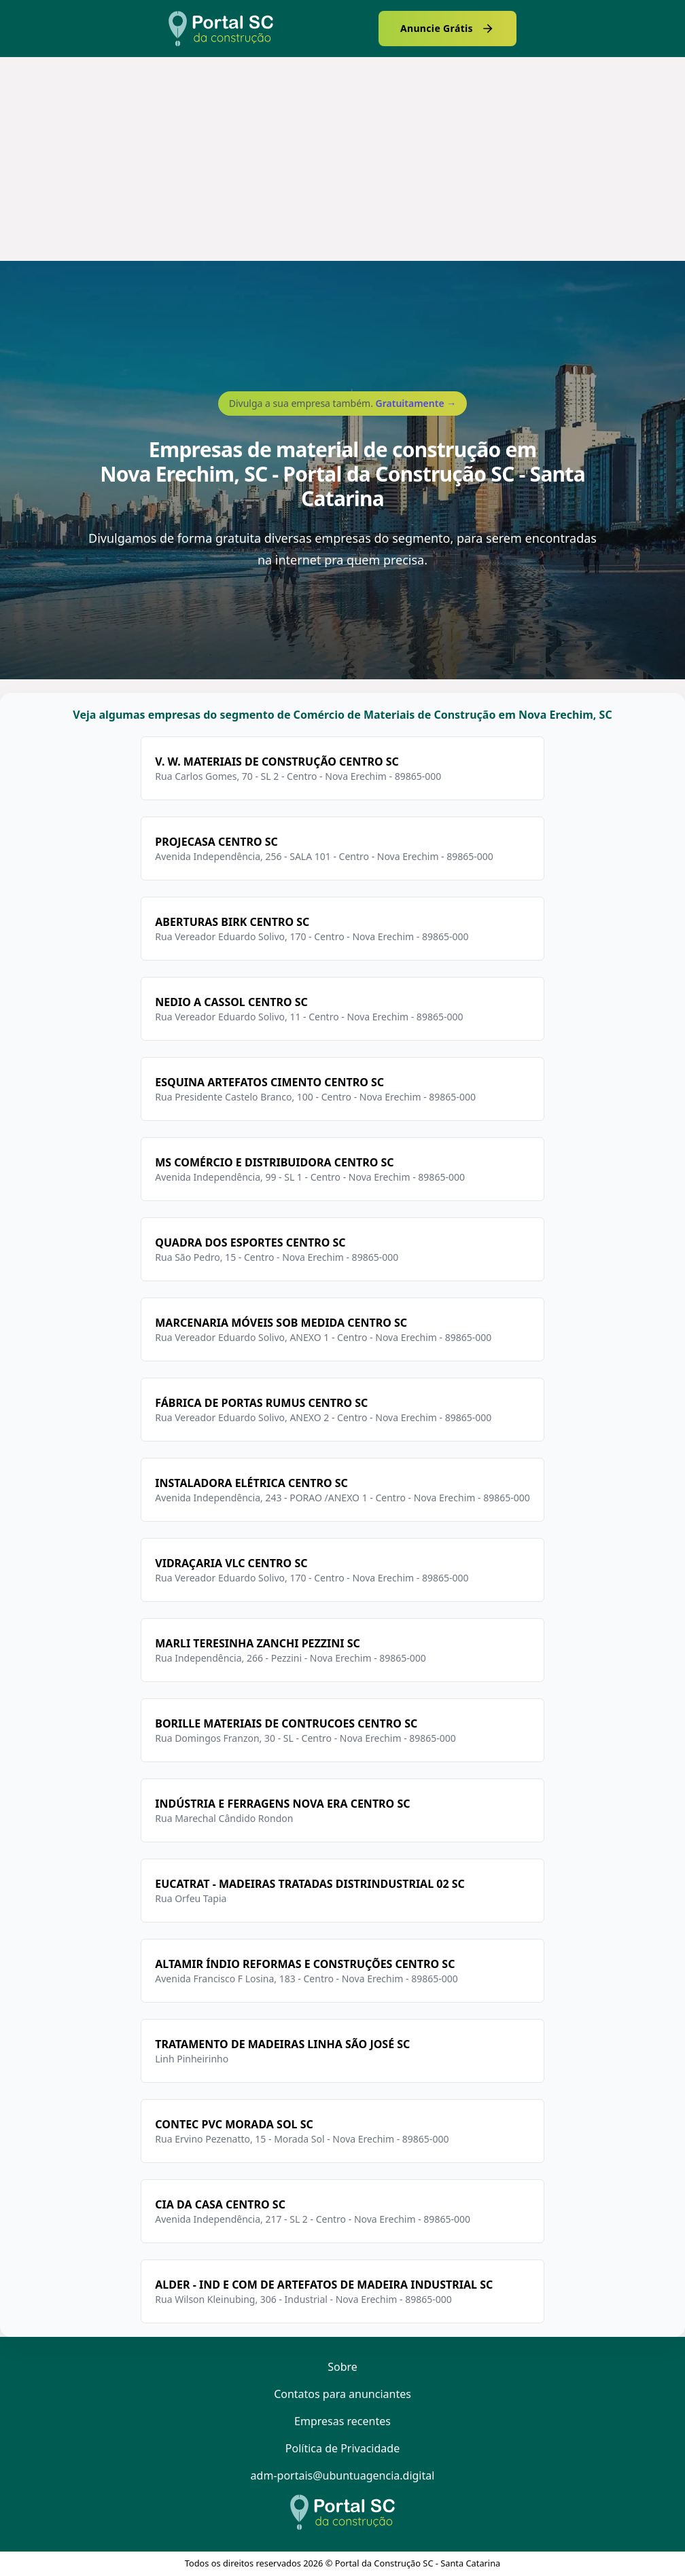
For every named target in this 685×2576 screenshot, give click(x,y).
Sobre (342, 2366)
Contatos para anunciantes (342, 2393)
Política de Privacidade (342, 2448)
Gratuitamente (416, 403)
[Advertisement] (342, 159)
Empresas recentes (342, 2421)
